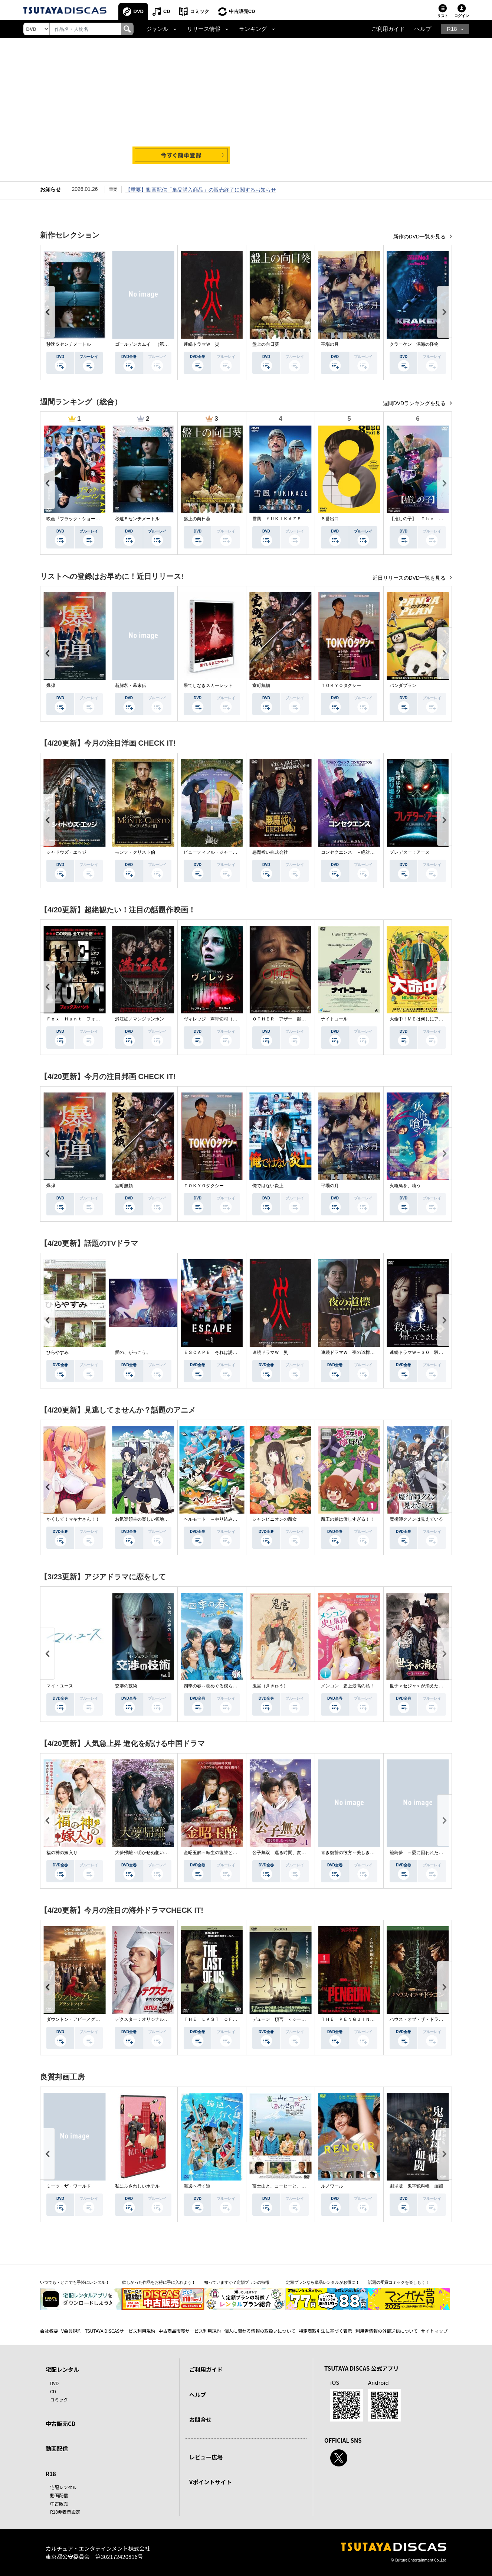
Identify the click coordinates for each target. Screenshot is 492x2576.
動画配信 (57, 2448)
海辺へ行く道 (197, 2186)
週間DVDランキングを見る (415, 403)
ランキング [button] (253, 29)
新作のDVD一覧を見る (420, 237)
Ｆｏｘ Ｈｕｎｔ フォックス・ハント (86, 1019)
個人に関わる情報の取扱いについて (259, 2331)
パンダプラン (403, 685)
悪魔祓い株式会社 (270, 852)
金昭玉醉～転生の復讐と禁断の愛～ (219, 1852)
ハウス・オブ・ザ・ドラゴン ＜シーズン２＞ (436, 2019)
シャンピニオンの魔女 (274, 1519)
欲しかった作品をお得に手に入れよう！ (159, 2282)
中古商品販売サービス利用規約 (189, 2331)
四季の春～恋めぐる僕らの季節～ (217, 1685)
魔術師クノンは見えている (416, 1519)
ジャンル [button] (157, 29)
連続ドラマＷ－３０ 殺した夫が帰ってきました (439, 1352)
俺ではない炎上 (267, 1185)
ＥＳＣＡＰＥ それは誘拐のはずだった (224, 1352)
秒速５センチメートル (68, 344)
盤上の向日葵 (265, 344)
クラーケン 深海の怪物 (414, 344)
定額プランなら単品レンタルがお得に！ (323, 2282)
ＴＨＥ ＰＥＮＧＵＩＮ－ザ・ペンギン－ (363, 2019)
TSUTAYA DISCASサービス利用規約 (120, 2331)
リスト (442, 16)
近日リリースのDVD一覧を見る (410, 578)
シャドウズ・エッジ (66, 852)
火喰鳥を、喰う (405, 1185)
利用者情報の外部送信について (386, 2331)
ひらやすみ (57, 1352)
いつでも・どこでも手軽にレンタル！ (74, 2282)
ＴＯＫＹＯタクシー (341, 685)
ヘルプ (422, 29)
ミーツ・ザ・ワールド (68, 2186)
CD (166, 11)
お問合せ (200, 2419)
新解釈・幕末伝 (130, 685)
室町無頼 (261, 685)
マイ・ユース (59, 1685)
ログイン (461, 16)
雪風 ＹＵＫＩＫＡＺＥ (276, 518)
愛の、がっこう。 (133, 1352)
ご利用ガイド (388, 29)
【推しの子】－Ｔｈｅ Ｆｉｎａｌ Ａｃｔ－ (436, 518)
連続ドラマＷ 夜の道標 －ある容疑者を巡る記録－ (374, 1352)
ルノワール (332, 2186)
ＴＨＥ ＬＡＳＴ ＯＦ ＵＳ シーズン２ (228, 2019)
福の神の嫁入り (62, 1852)
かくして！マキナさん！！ (73, 1519)
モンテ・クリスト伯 (135, 852)
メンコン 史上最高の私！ (347, 1685)
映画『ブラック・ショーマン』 (77, 518)
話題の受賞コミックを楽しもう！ (398, 2282)
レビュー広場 (206, 2457)
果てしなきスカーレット (208, 685)
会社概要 (49, 2331)
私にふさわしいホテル (137, 2186)
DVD (139, 11)
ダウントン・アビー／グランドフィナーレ (88, 2019)
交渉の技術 (126, 1685)
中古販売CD (242, 11)
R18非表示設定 (65, 2511)
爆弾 (50, 685)
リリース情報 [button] (203, 29)
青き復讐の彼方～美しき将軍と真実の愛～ (363, 1852)
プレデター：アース (410, 852)
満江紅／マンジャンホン (139, 1019)
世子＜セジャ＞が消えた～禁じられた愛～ (432, 1685)
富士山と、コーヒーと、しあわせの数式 (292, 2186)
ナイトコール (334, 1019)
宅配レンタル (63, 2487)
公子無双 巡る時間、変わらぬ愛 (285, 1852)
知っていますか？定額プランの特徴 (236, 2282)
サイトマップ (434, 2331)
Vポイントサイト (210, 2482)
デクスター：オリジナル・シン (146, 2019)
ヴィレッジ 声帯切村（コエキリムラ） (224, 1019)
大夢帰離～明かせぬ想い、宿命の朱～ (153, 1852)
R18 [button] (452, 29)
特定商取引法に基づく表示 (325, 2331)
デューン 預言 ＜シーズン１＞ (285, 2019)
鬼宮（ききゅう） (270, 1685)
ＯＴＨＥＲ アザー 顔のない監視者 (290, 1019)
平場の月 (330, 344)
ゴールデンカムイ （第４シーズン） (153, 344)
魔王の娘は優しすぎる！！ (347, 1519)
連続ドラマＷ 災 (201, 344)
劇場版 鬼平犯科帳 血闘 (416, 2186)
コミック (199, 11)
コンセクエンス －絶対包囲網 (352, 852)
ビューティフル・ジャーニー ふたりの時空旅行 (233, 852)
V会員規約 (71, 2331)
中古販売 (59, 2503)
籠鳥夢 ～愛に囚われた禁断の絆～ (425, 1852)
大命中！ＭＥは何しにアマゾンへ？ (425, 1019)
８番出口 (330, 518)
